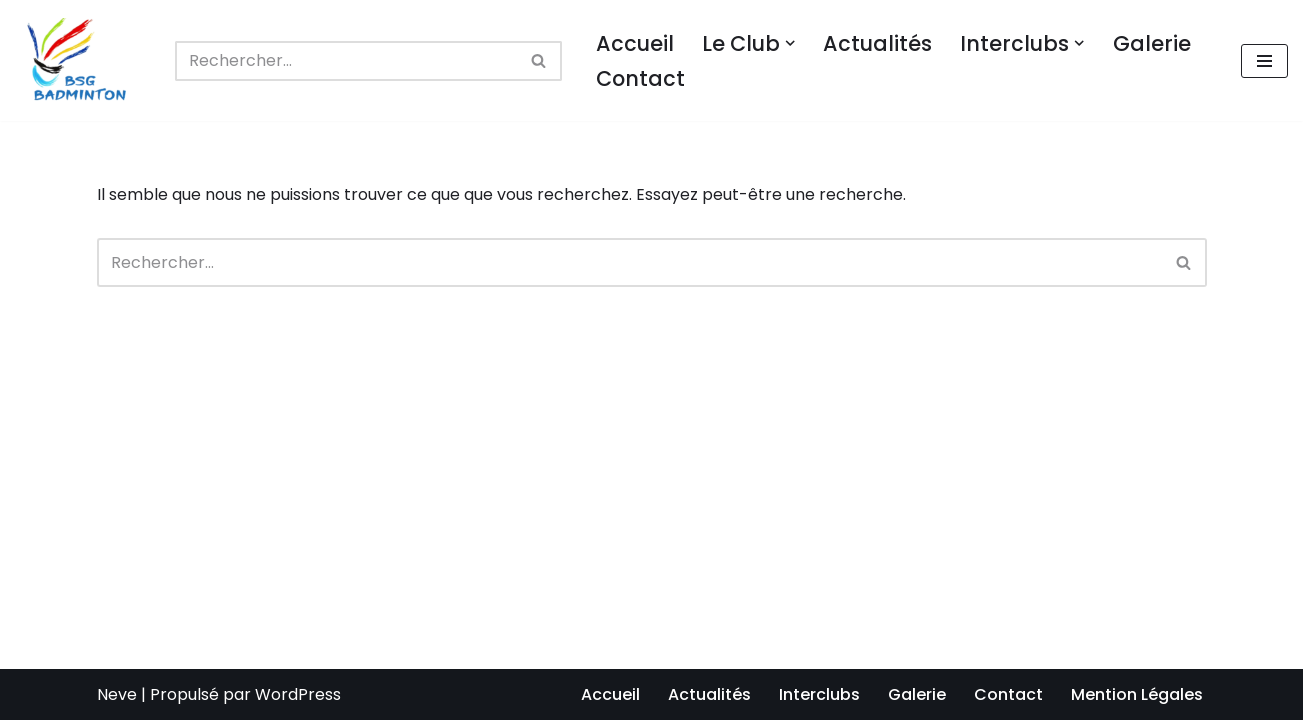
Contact (640, 78)
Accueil (635, 43)
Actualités (877, 43)
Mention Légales (1137, 694)
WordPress (298, 694)
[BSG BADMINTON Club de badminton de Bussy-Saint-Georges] (80, 60)
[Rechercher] (346, 61)
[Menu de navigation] (1264, 61)
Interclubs (819, 694)
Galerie (1152, 43)
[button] (790, 43)
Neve (117, 694)
